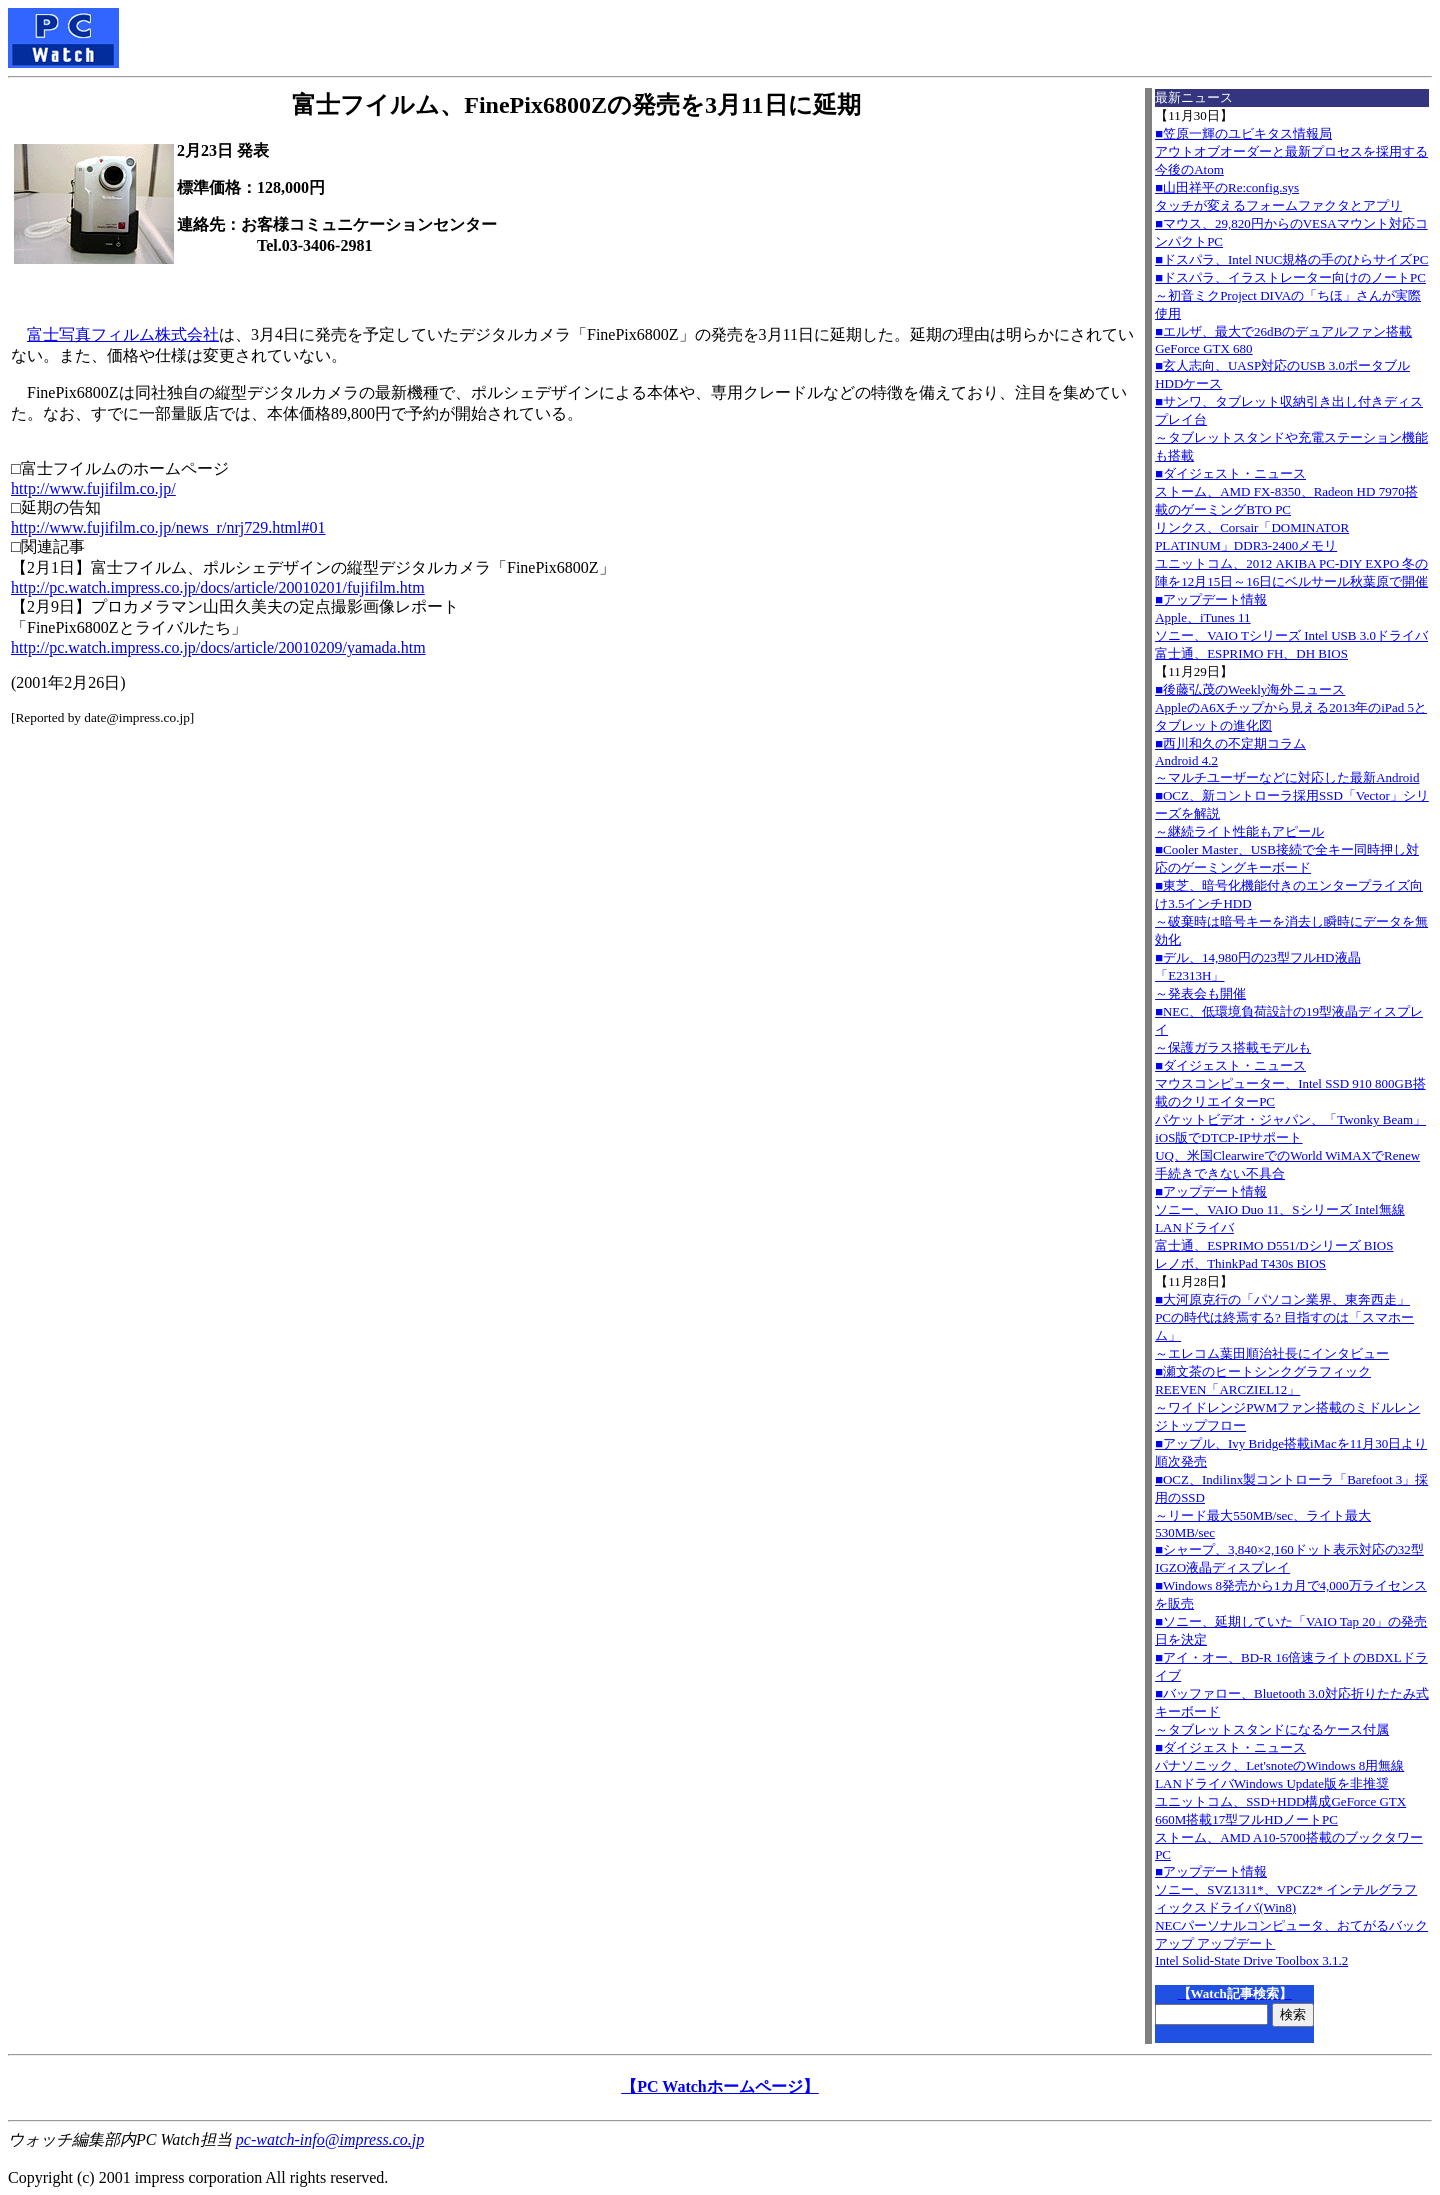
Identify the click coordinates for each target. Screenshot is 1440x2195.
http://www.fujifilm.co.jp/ (93, 488)
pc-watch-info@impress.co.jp (330, 2139)
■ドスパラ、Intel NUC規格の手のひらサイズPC (1291, 259)
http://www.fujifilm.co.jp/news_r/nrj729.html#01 (168, 527)
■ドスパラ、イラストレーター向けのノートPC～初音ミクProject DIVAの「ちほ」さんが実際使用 (1290, 295)
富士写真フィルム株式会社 (123, 334)
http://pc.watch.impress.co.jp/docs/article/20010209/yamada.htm (218, 647)
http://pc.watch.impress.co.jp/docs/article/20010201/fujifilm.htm (218, 587)
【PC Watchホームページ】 (719, 2086)
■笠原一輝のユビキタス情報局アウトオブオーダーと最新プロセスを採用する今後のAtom (1291, 151)
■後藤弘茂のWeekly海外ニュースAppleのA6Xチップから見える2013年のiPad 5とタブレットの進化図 (1291, 707)
